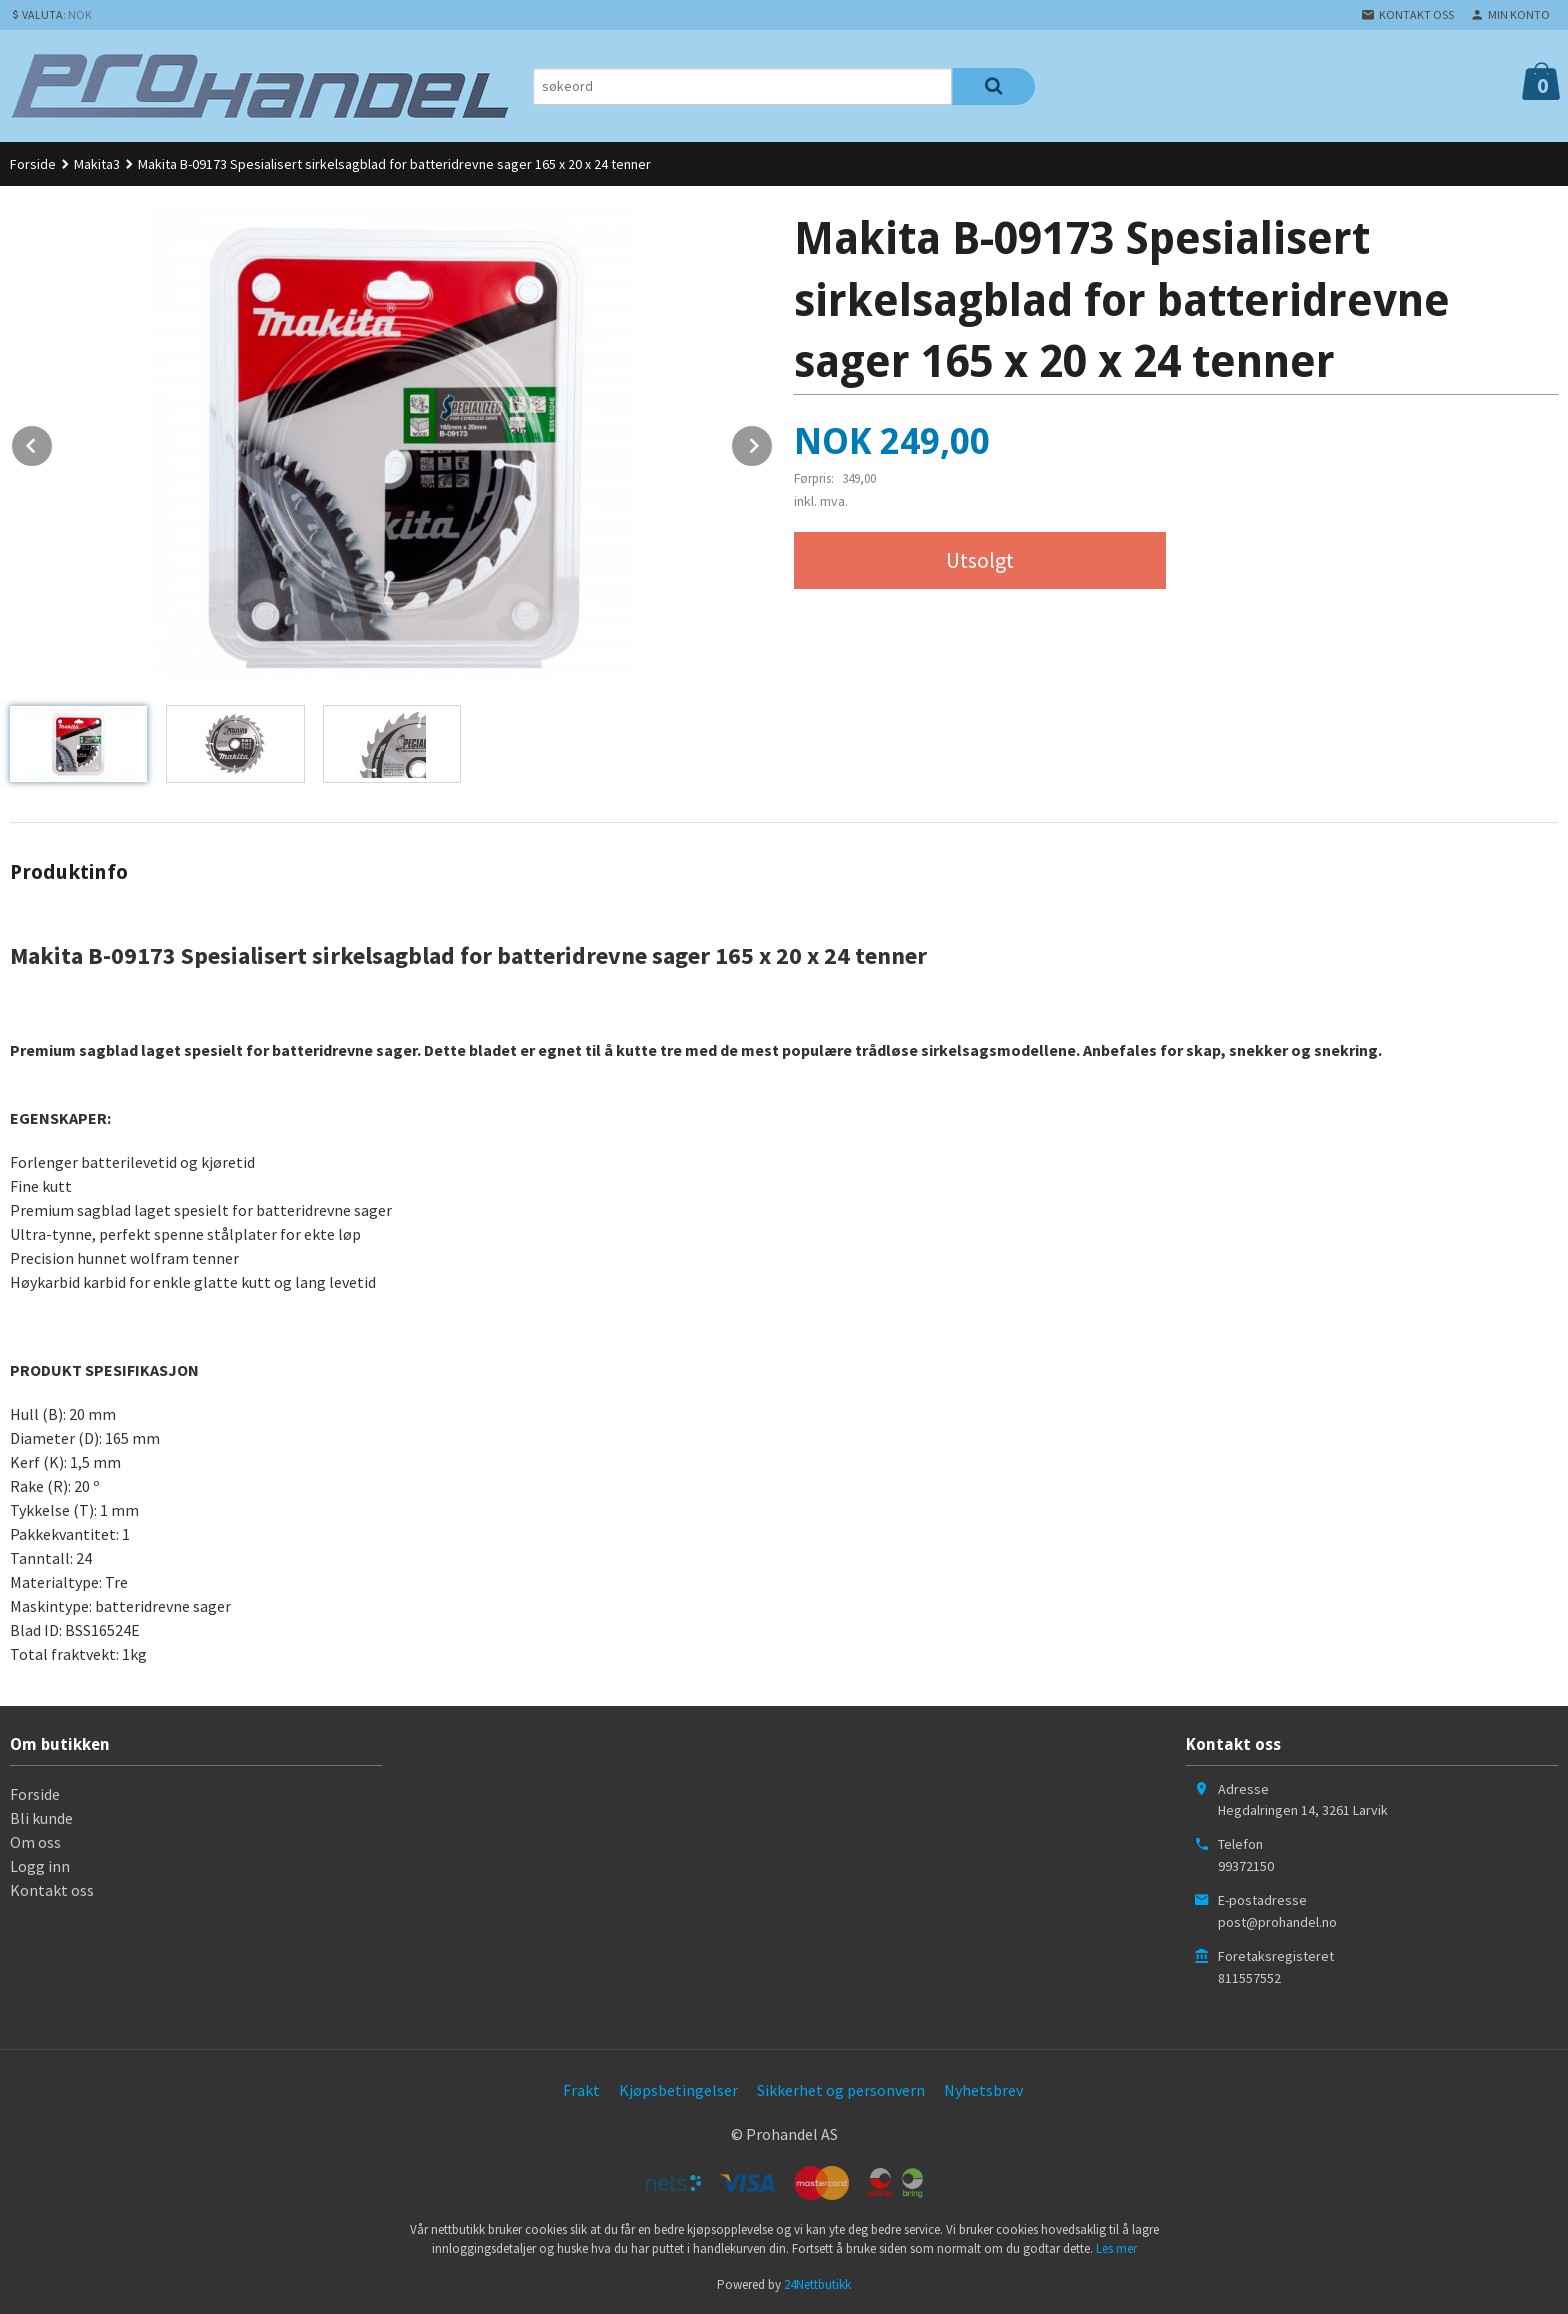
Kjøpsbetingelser (678, 2090)
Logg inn (40, 1866)
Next (773, 442)
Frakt (581, 2090)
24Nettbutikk (817, 2284)
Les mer (1116, 2248)
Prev (53, 442)
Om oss (35, 1842)
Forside (33, 164)
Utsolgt (980, 560)
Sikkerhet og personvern (841, 2090)
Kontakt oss (52, 1890)
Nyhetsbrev (983, 2090)
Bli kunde (41, 1818)
